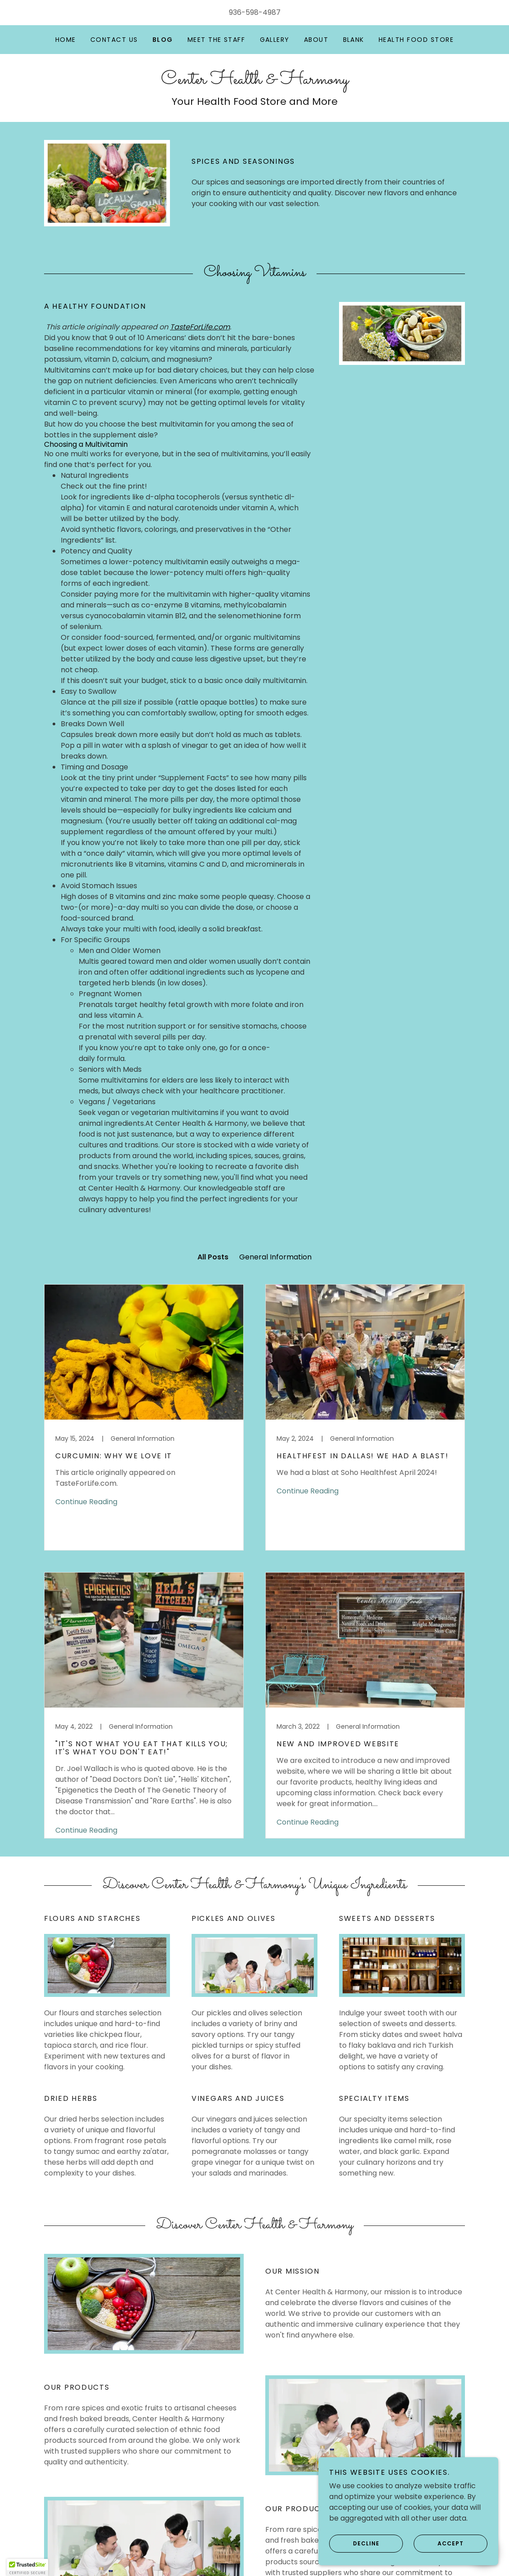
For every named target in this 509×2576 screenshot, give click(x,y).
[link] (254, 81)
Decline (354, 2544)
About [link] (316, 39)
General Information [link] (275, 1257)
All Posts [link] (212, 1257)
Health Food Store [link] (416, 39)
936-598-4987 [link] (255, 12)
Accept (439, 2544)
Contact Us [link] (114, 39)
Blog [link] (162, 39)
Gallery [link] (275, 39)
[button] (27, 2567)
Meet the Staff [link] (217, 39)
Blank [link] (354, 39)
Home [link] (65, 39)
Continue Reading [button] (86, 1502)
